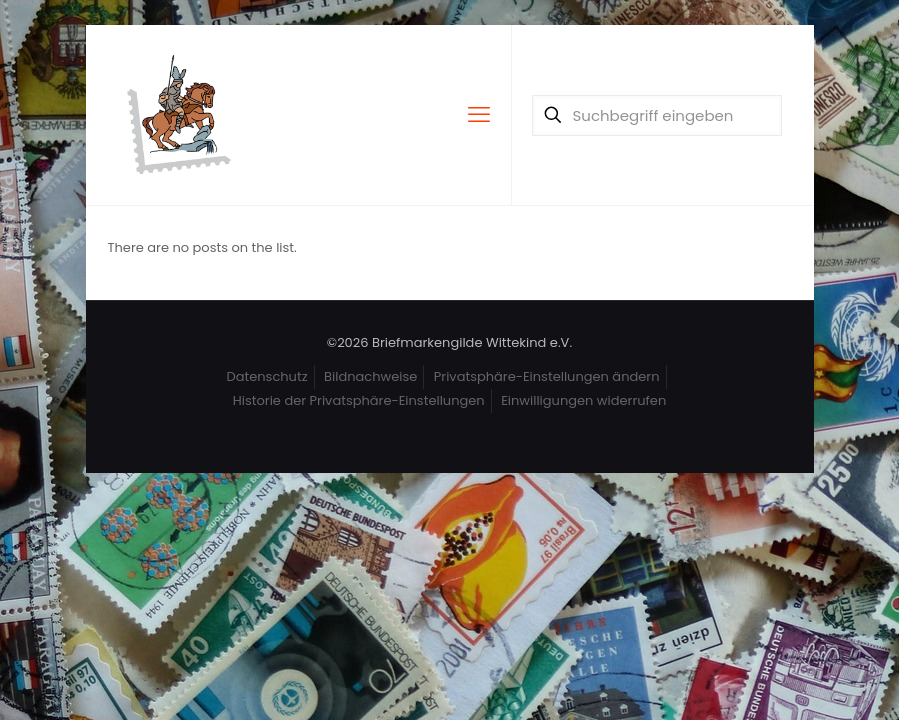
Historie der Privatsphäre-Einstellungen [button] (359, 400)
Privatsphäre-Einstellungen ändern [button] (547, 376)
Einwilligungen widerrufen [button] (583, 400)
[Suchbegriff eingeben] (657, 115)
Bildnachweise (370, 376)
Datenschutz (267, 376)
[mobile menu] (479, 115)
